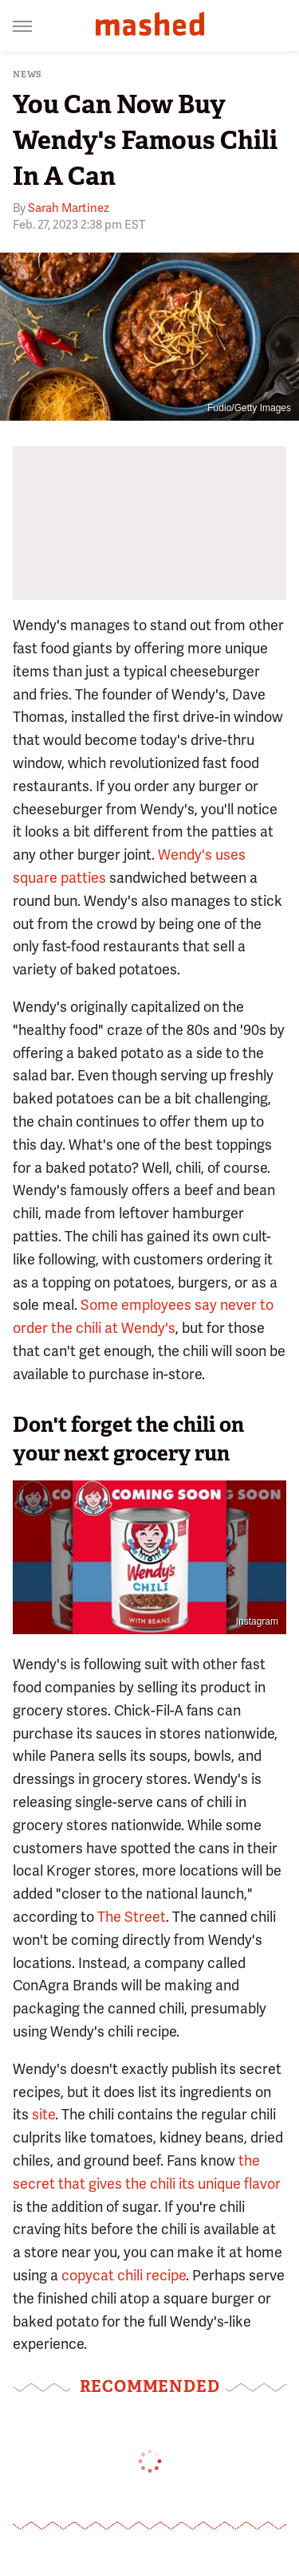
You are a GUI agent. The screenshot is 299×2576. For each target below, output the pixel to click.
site (43, 2114)
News (27, 74)
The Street (131, 1916)
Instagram (257, 1621)
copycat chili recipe (123, 2275)
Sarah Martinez (68, 208)
